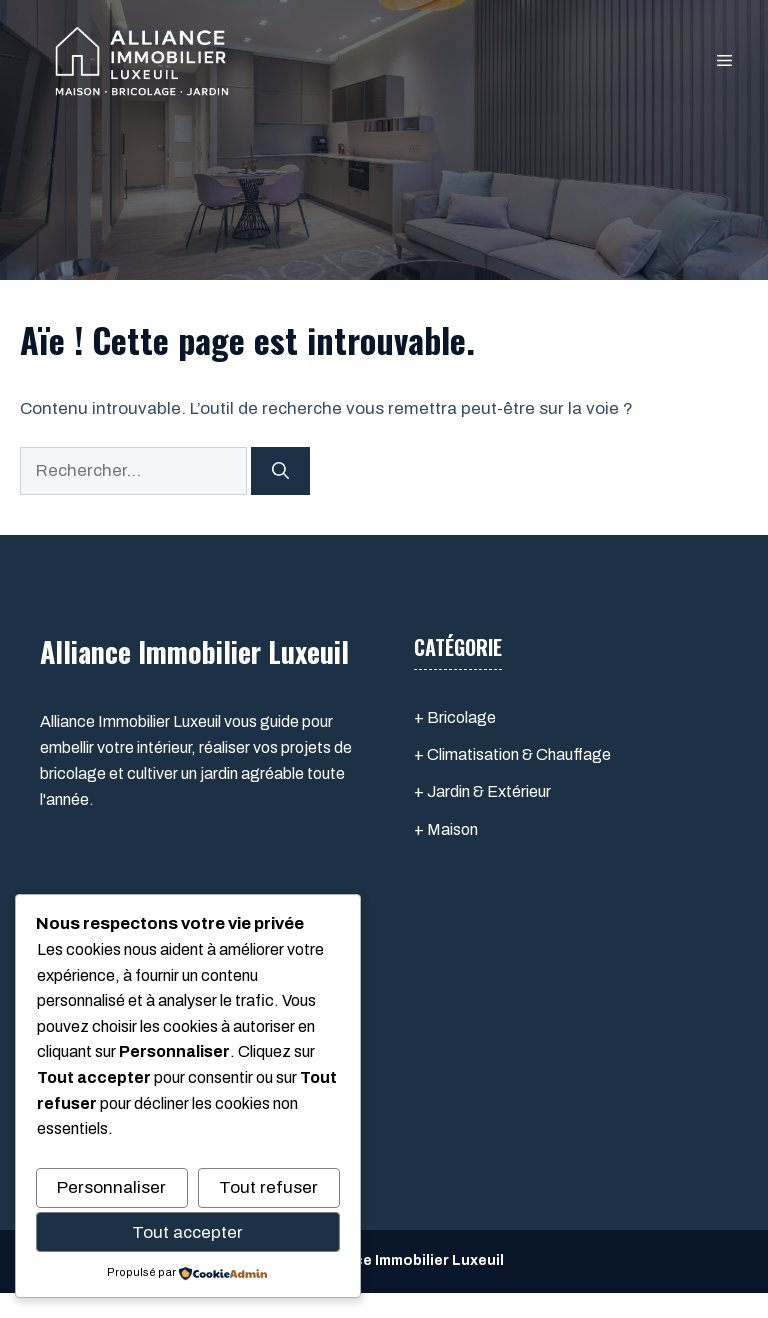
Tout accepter (187, 1232)
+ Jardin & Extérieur (482, 791)
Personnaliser (111, 1187)
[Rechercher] (280, 471)
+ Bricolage (455, 717)
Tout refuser (268, 1187)
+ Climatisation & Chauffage (512, 754)
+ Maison (446, 829)
